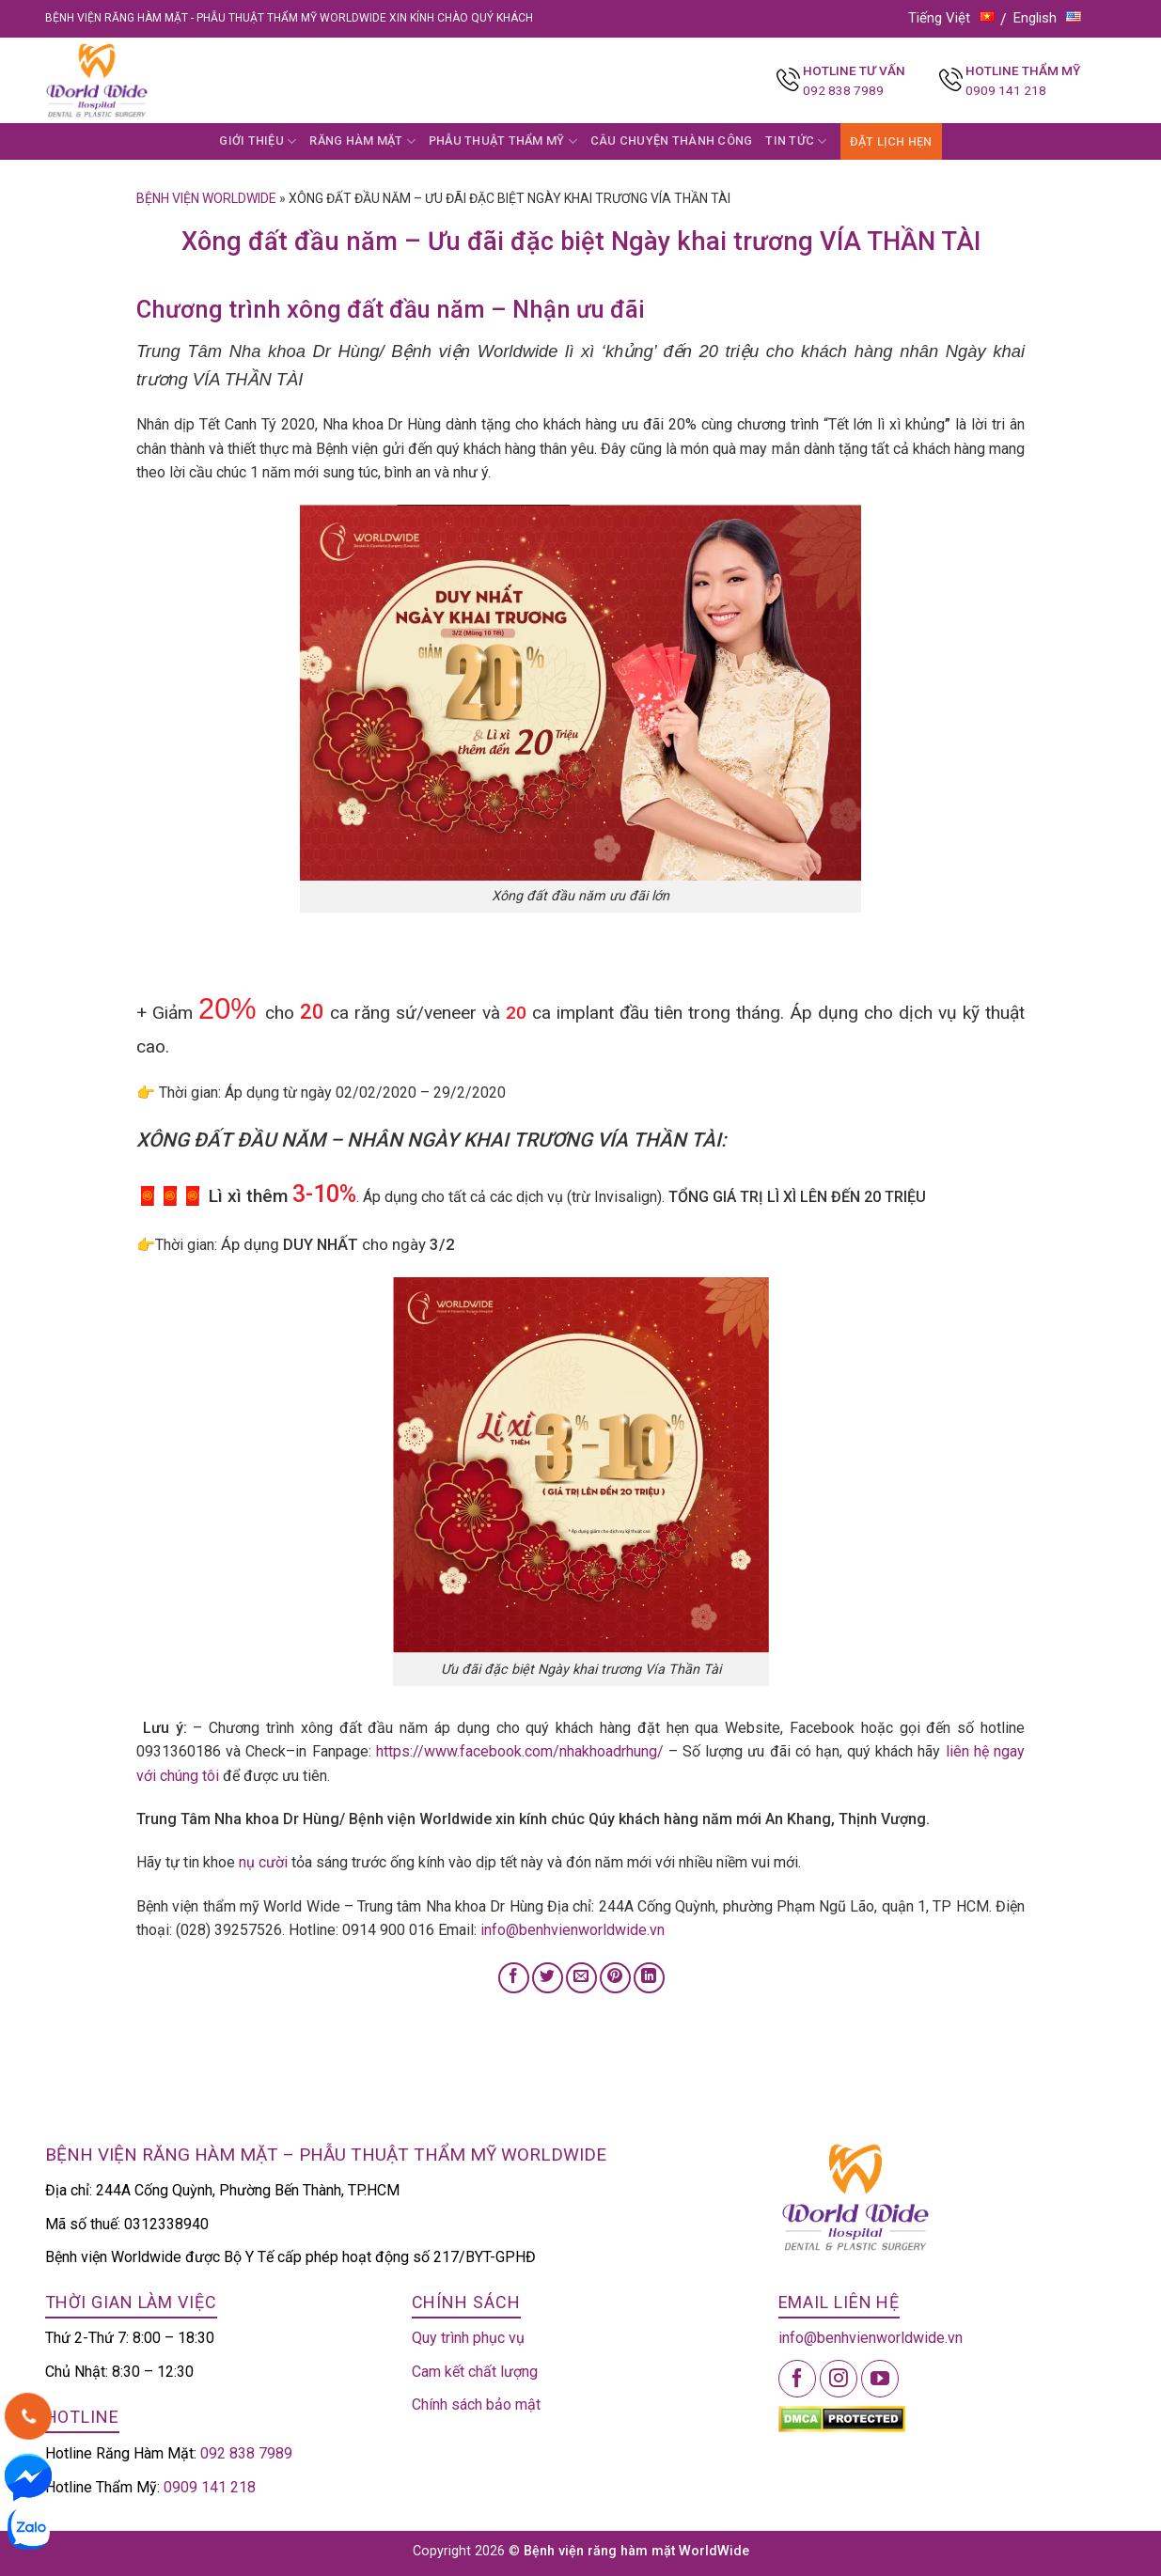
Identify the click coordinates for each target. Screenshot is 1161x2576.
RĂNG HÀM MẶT (362, 141)
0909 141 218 (1005, 90)
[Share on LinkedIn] (649, 1977)
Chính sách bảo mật (476, 2404)
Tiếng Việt (951, 17)
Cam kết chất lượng (475, 2372)
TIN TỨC (795, 141)
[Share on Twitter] (547, 1977)
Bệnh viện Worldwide (206, 198)
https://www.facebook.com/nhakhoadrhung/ (520, 1751)
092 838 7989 (843, 90)
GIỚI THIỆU (257, 141)
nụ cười (263, 1862)
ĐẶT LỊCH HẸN (891, 141)
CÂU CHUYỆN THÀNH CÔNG (671, 140)
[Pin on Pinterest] (615, 1977)
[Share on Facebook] (513, 1977)
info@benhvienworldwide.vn (572, 1930)
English (1047, 17)
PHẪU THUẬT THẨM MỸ (503, 141)
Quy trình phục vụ (468, 2338)
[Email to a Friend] (581, 1977)
